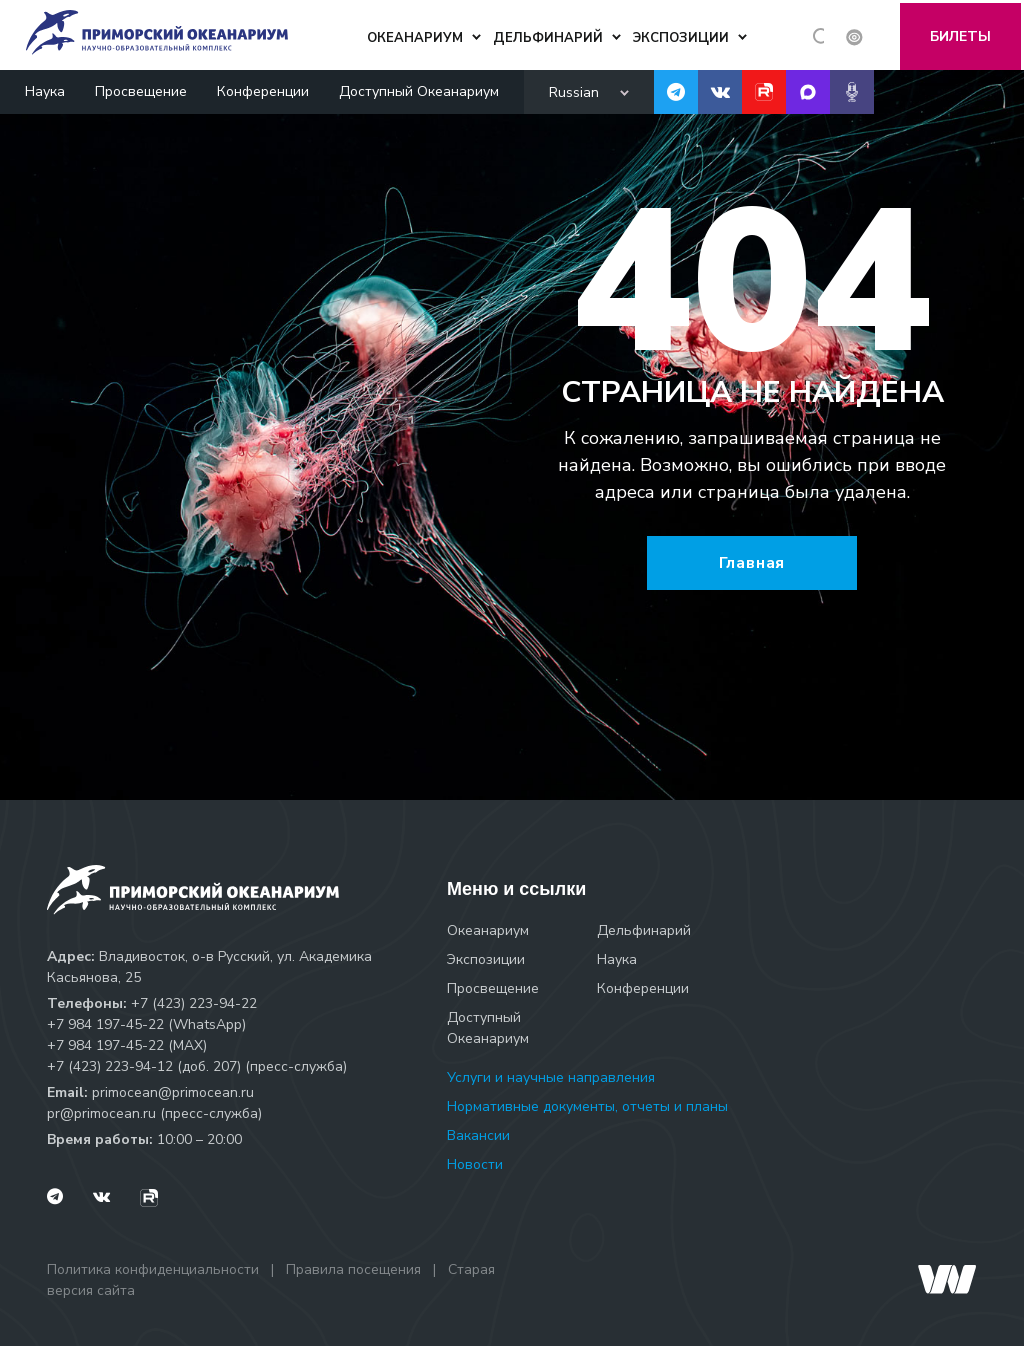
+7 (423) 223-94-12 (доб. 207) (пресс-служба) (197, 1066)
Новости (475, 1164)
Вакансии (478, 1135)
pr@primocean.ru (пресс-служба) (154, 1113)
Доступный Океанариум (419, 88)
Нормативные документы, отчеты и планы (587, 1106)
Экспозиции (486, 959)
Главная (752, 563)
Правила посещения (353, 1269)
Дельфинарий (644, 930)
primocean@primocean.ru (173, 1092)
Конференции (263, 88)
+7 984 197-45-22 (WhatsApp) (146, 1024)
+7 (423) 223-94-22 (194, 1003)
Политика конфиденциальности (153, 1269)
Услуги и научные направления (551, 1077)
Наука (45, 88)
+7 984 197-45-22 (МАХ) (127, 1045)
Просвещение (141, 88)
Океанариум (488, 930)
